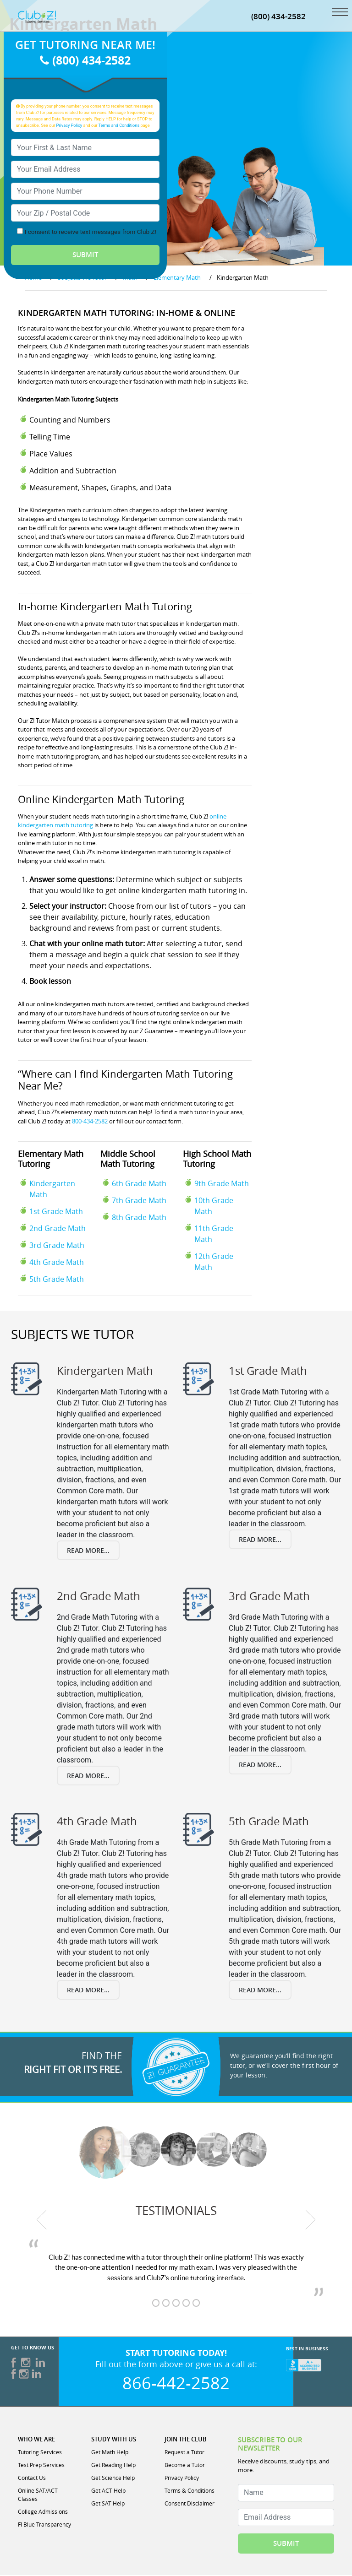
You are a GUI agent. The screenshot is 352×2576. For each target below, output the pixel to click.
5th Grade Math (56, 1280)
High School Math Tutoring (217, 1159)
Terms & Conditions (189, 2491)
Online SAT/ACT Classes (38, 2495)
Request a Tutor (184, 2453)
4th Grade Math (56, 1263)
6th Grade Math (139, 1185)
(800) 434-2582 (278, 17)
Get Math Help (109, 2453)
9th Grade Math (221, 1185)
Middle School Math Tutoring (127, 1159)
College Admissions (43, 2512)
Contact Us (32, 2478)
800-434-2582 (90, 1122)
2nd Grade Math (57, 1230)
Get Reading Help (113, 2465)
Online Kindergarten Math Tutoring (101, 800)
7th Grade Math (139, 1202)
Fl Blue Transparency (44, 2525)
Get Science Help (113, 2478)
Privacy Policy (69, 126)
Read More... (88, 1551)
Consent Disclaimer (189, 2504)
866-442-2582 (176, 2384)
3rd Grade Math (56, 1247)
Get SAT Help (108, 2504)
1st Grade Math (56, 1213)
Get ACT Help (108, 2491)
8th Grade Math (139, 1219)
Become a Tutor (185, 2465)
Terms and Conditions (119, 126)
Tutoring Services (40, 2453)
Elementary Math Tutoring (50, 1159)
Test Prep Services (41, 2465)
